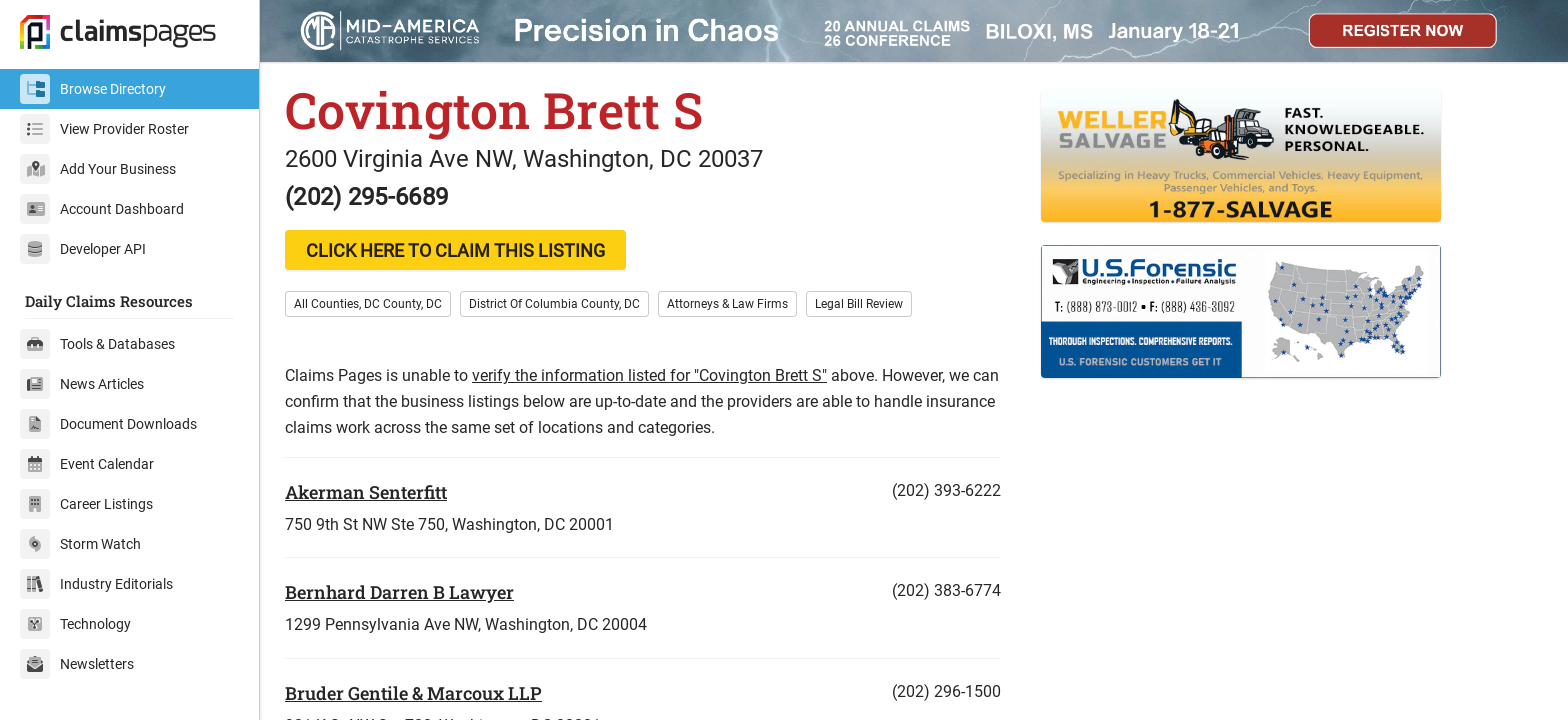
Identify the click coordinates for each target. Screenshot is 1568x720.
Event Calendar (87, 464)
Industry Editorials (96, 584)
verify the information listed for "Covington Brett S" (649, 375)
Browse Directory (93, 89)
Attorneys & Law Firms (727, 304)
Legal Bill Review (859, 304)
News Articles (82, 384)
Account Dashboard (102, 209)
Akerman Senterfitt (366, 492)
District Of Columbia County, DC (554, 304)
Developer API (83, 249)
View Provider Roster (104, 129)
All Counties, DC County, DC (368, 304)
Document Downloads (108, 424)
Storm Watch (80, 544)
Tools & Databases (97, 344)
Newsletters (77, 664)
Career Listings (86, 504)
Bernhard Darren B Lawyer (399, 592)
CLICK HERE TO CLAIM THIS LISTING (455, 250)
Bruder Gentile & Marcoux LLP (413, 693)
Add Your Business (98, 169)
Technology (75, 624)
